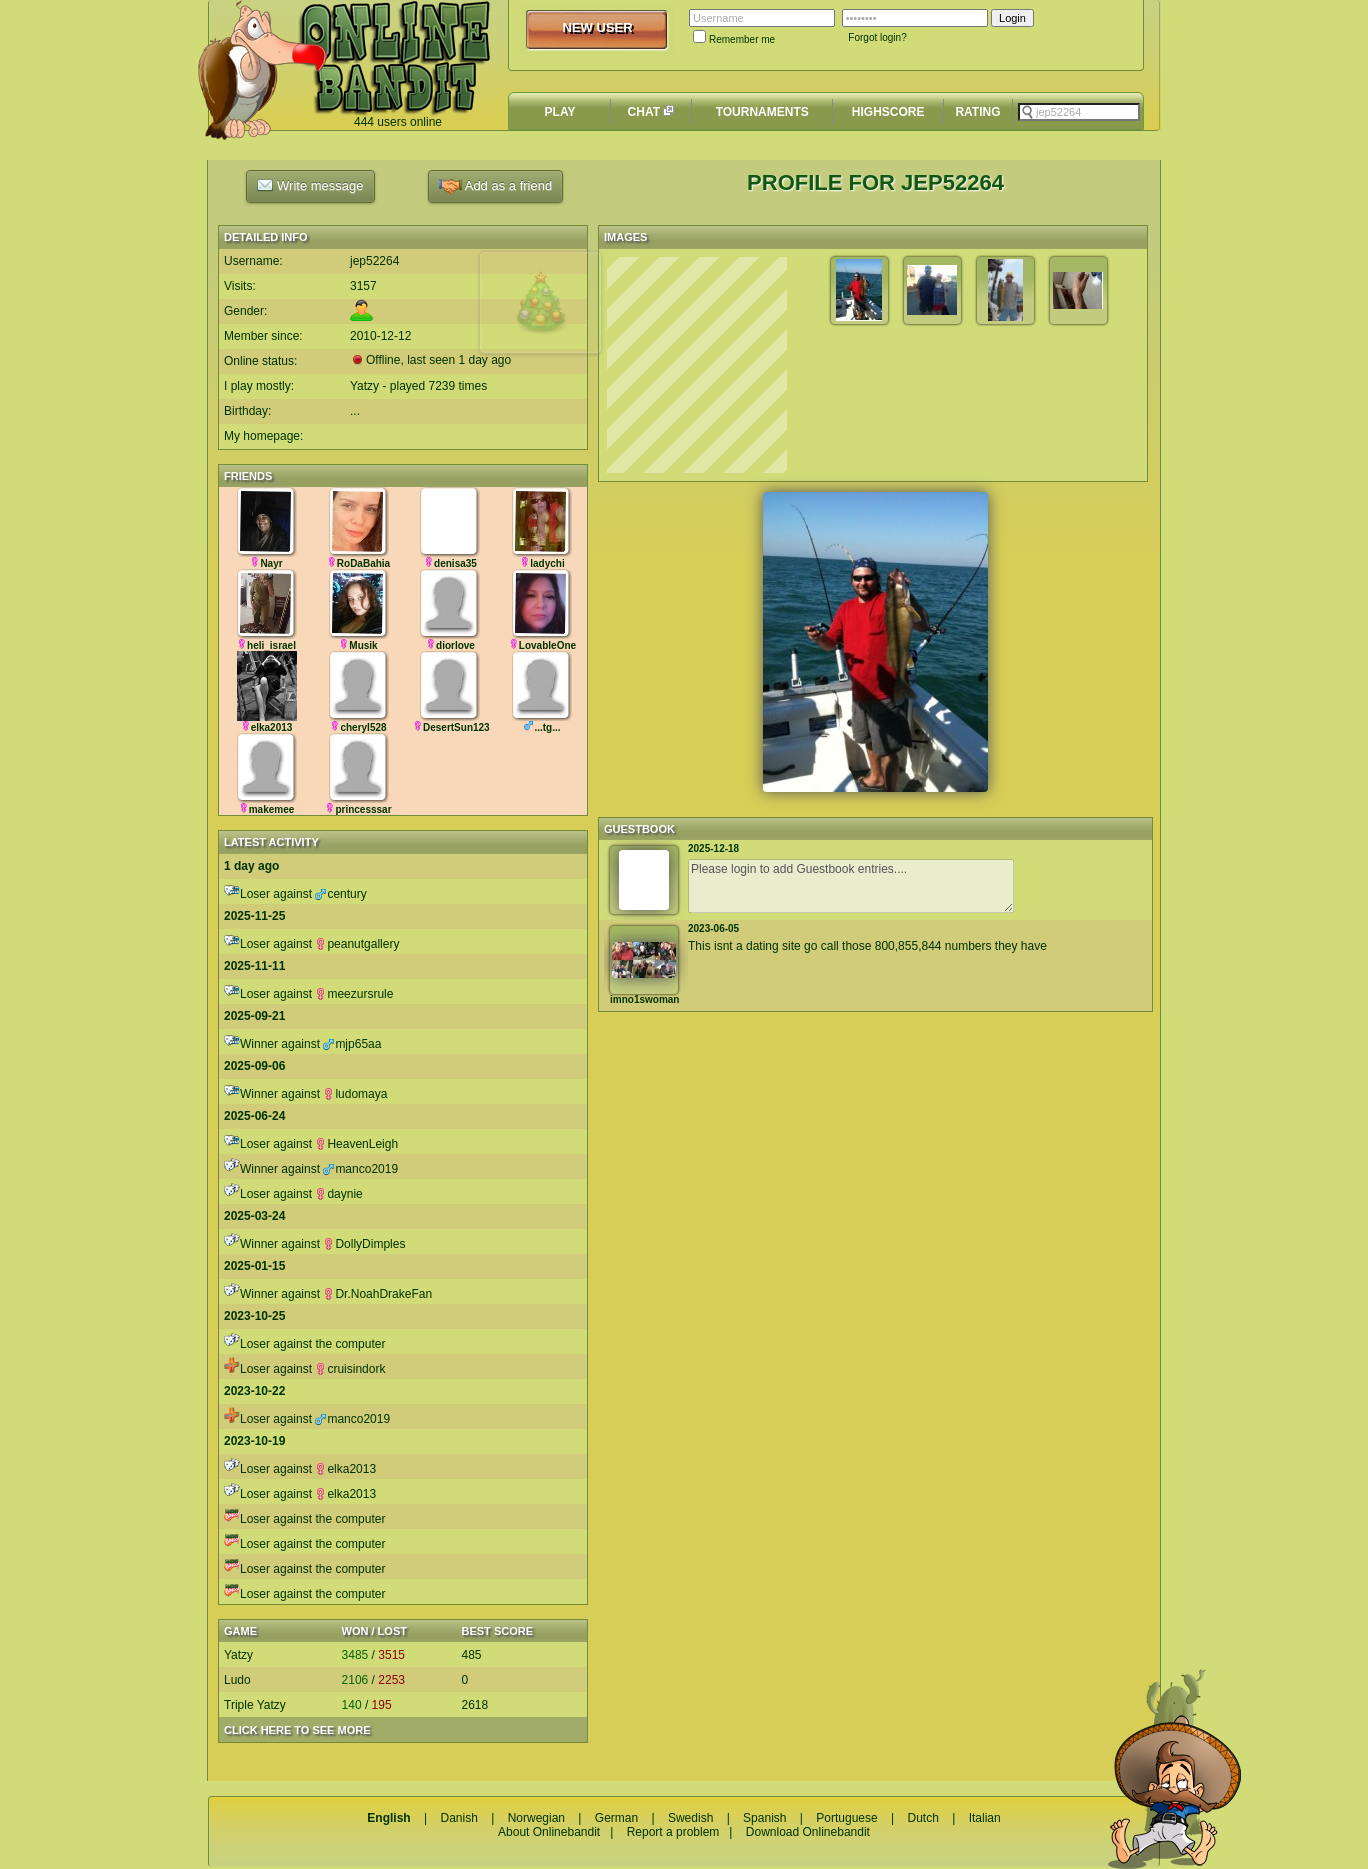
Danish (458, 1818)
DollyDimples (364, 1244)
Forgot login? (877, 37)
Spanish (764, 1818)
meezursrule (354, 994)
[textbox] (1079, 112)
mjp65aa (352, 1044)
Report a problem (673, 1832)
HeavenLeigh (356, 1144)
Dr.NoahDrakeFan (377, 1294)
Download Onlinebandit (808, 1832)
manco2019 (360, 1169)
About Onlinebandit (549, 1832)
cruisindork (350, 1369)
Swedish (690, 1818)
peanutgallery (357, 944)
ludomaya (355, 1094)
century (340, 894)
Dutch (922, 1818)
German (616, 1818)
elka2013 (345, 1469)
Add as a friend (495, 186)
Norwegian (536, 1818)
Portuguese (846, 1818)
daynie (338, 1194)
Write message (310, 185)
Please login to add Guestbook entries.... (851, 886)
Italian (985, 1818)
